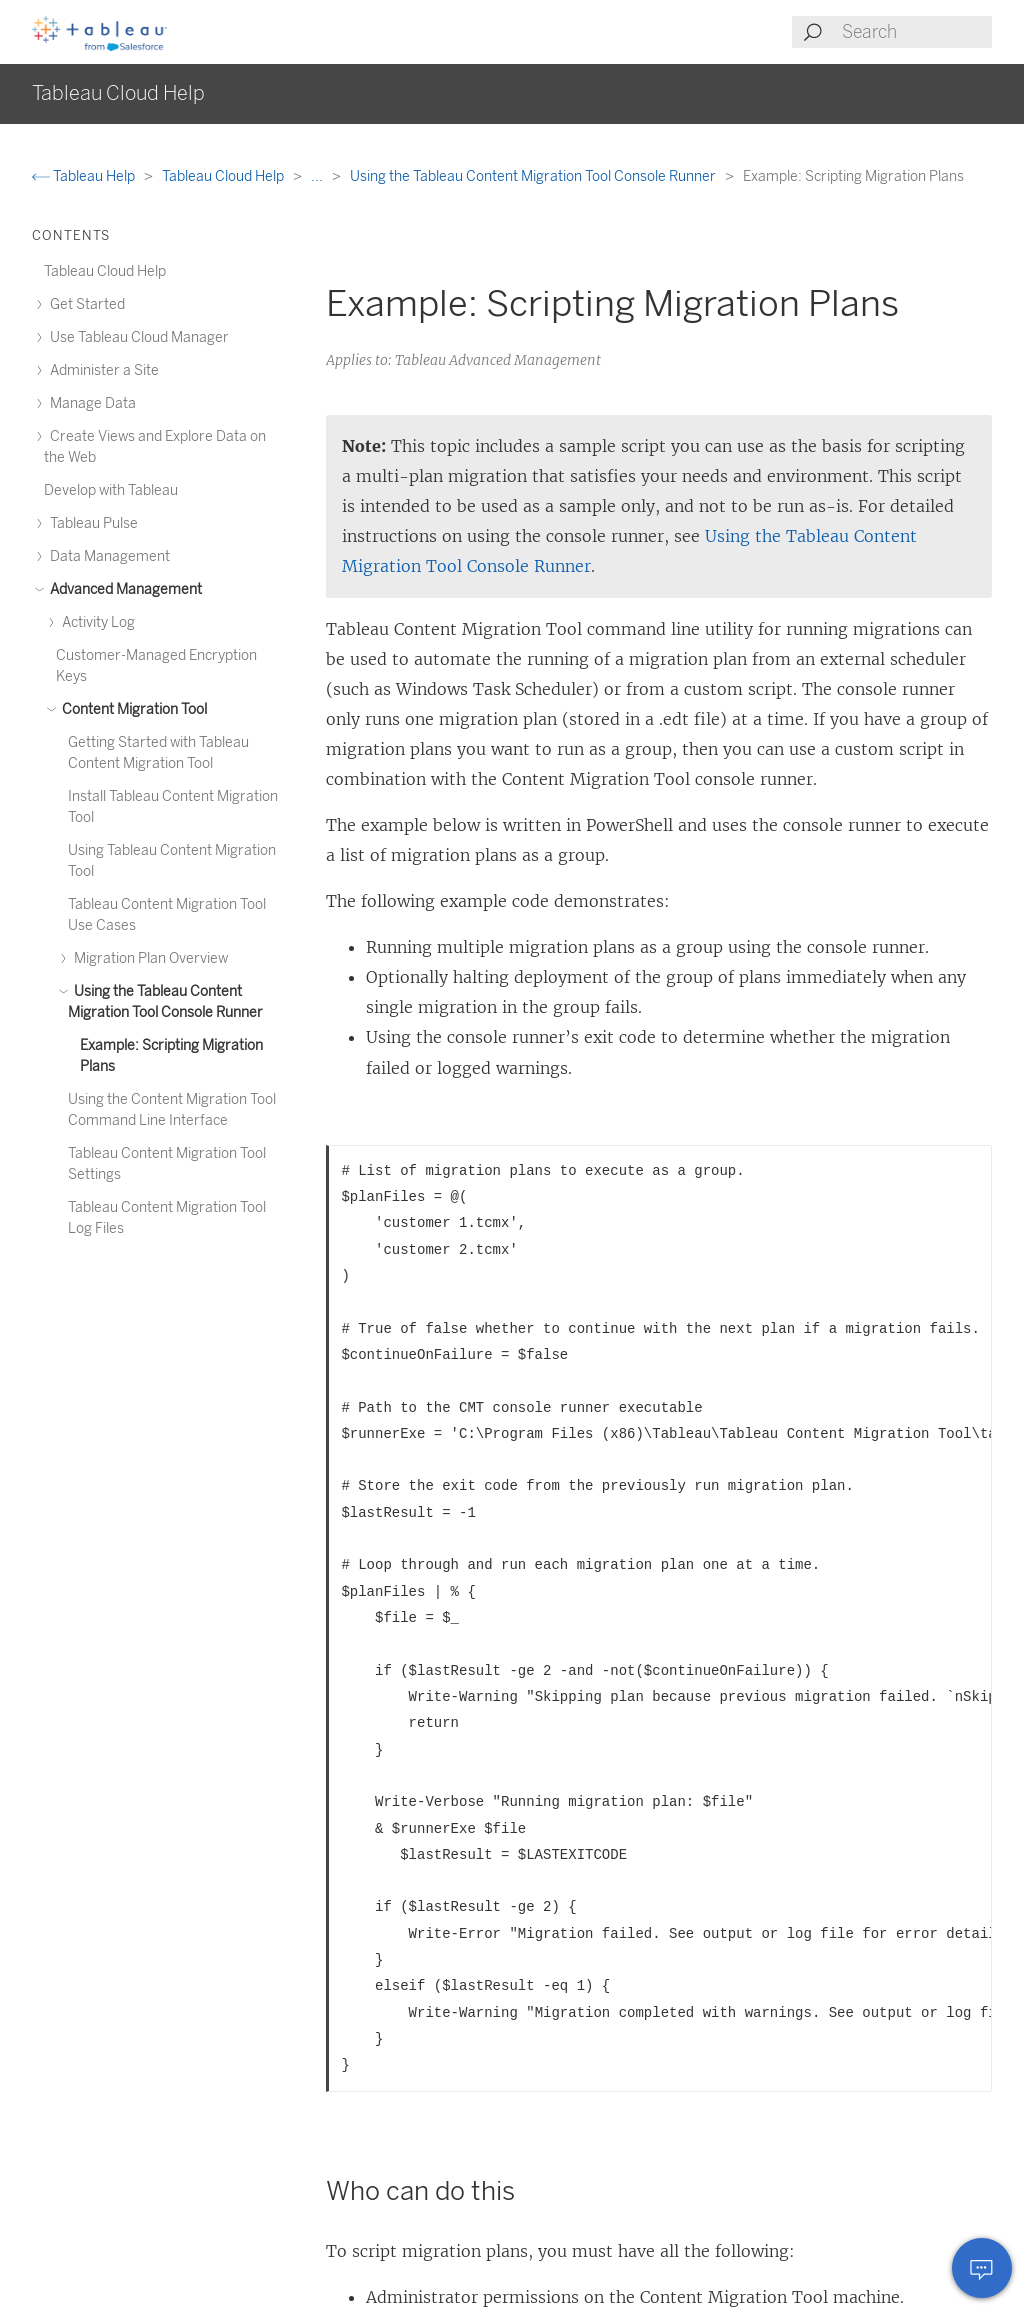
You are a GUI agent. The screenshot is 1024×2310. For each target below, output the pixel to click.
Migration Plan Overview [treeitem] (148, 958)
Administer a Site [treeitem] (101, 370)
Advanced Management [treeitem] (123, 589)
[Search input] (916, 32)
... (318, 176)
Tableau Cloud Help (224, 176)
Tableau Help (85, 176)
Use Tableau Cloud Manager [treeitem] (136, 337)
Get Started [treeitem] (84, 304)
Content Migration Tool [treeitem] (131, 709)
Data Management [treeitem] (107, 556)
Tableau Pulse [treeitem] (91, 523)
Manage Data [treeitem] (90, 403)
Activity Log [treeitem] (95, 622)
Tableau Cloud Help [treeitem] (105, 271)
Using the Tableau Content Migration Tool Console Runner (534, 176)
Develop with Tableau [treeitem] (111, 490)
